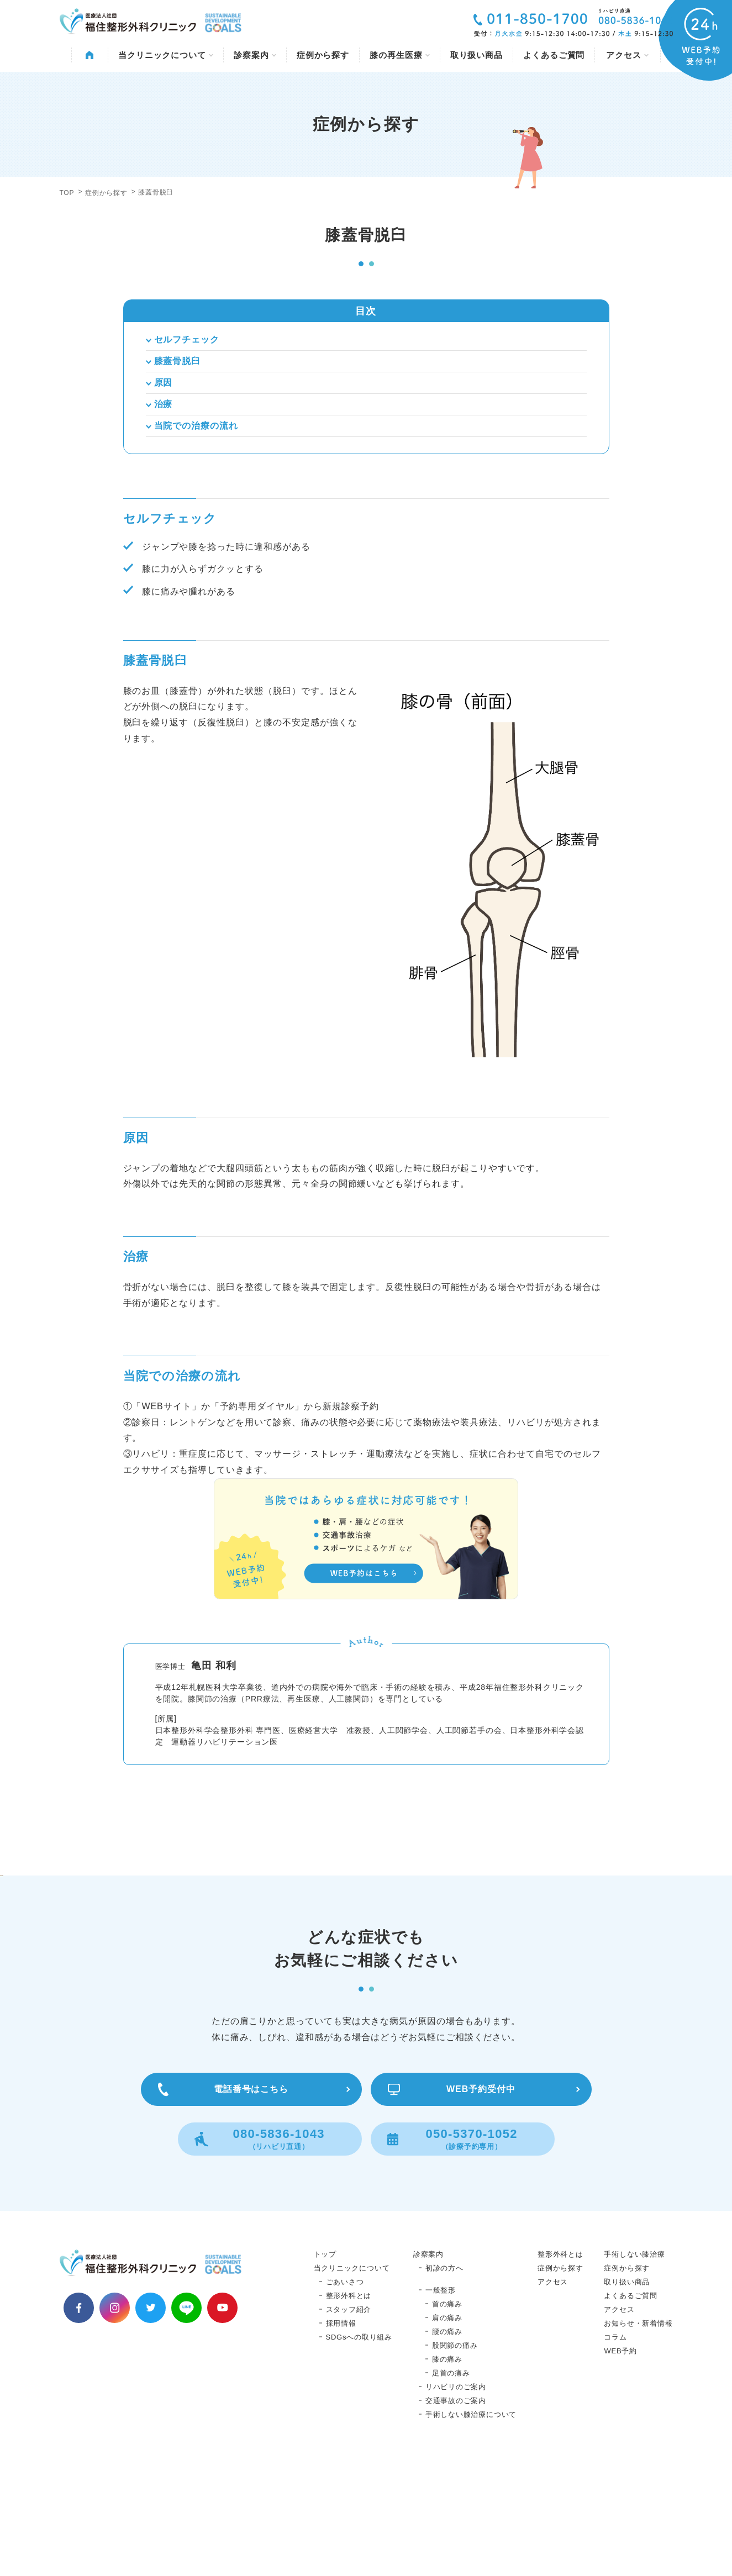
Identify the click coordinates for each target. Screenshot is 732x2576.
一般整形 (440, 2404)
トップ (325, 2368)
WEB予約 (620, 2465)
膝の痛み (447, 2473)
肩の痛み (447, 2431)
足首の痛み (451, 2487)
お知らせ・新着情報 (638, 2437)
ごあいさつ (345, 2395)
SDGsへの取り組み (359, 2451)
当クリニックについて (165, 55)
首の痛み (447, 2418)
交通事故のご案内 (455, 2514)
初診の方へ (444, 2382)
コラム (615, 2451)
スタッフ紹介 (349, 2423)
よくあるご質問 (553, 55)
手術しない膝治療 (634, 2368)
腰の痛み (447, 2445)
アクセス (627, 55)
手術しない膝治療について (471, 2528)
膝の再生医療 (399, 55)
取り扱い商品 (476, 55)
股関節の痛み (455, 2459)
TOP (67, 193)
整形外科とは (349, 2409)
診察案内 (255, 55)
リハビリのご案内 (455, 2500)
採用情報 (341, 2437)
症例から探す (323, 55)
